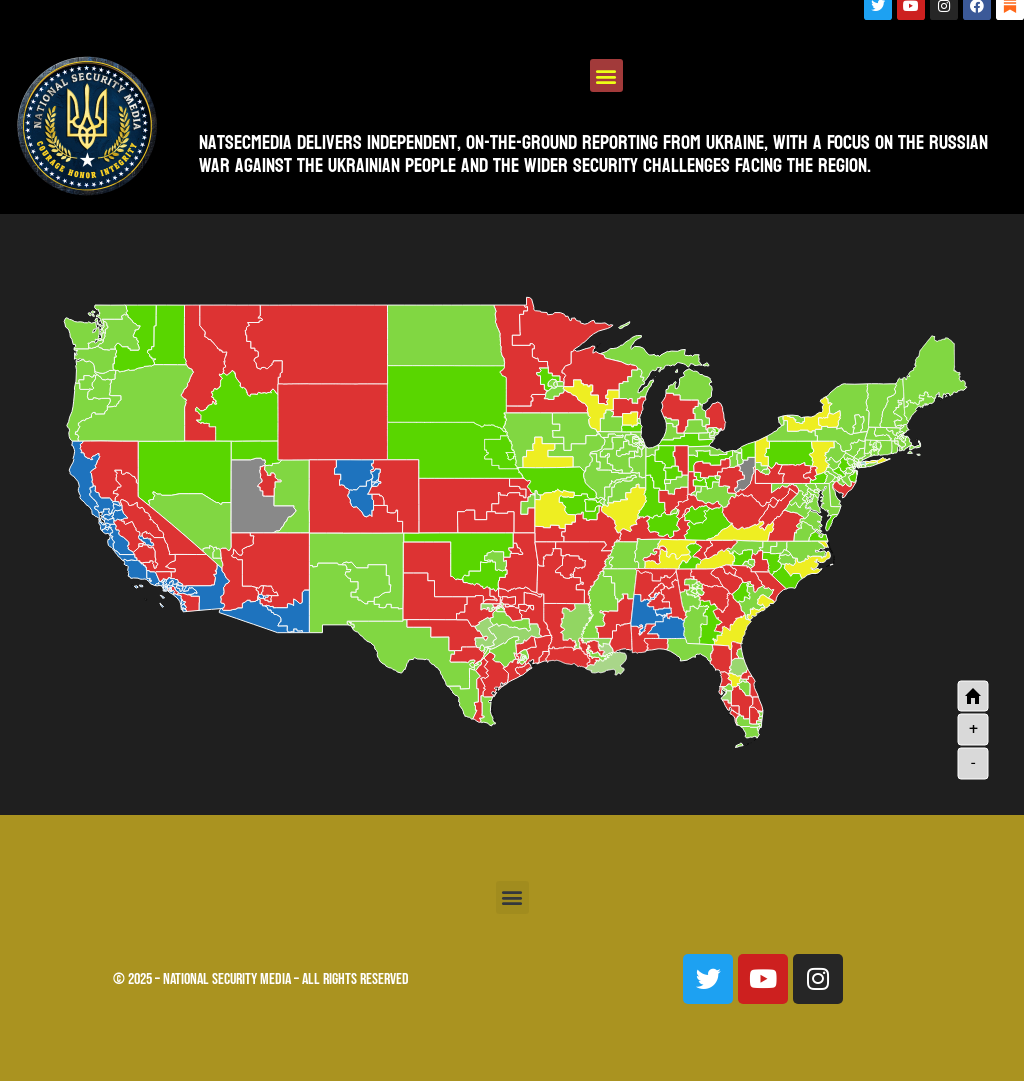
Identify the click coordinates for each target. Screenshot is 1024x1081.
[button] (606, 75)
